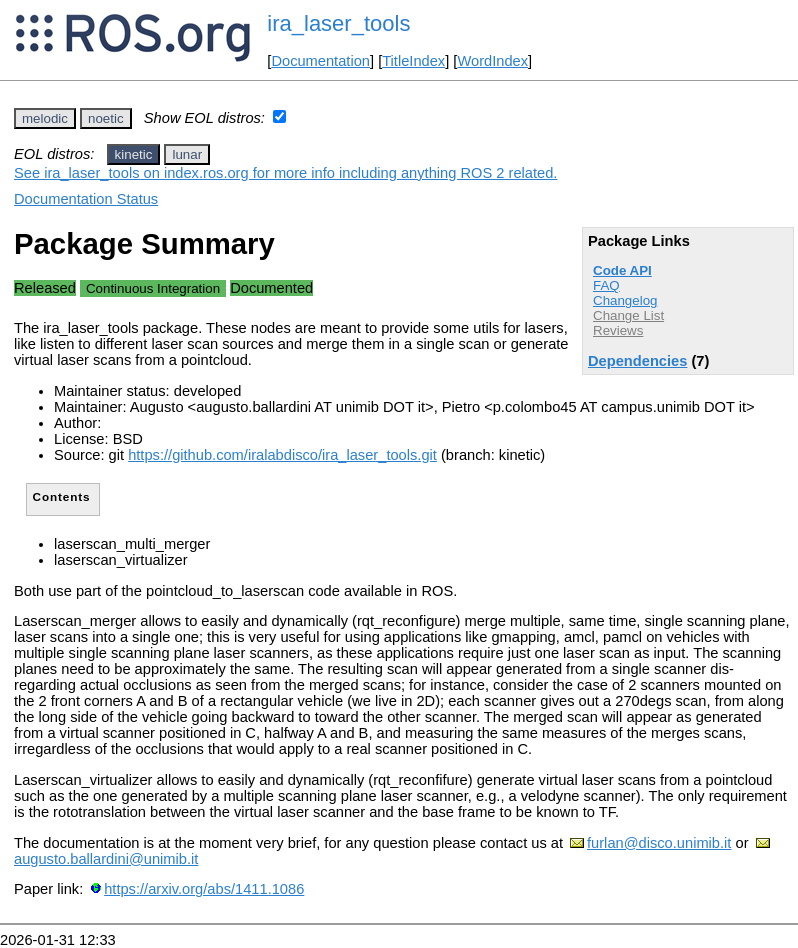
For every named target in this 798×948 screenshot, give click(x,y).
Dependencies (637, 361)
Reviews (618, 330)
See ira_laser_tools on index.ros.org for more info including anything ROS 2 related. (285, 173)
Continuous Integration (153, 288)
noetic (106, 118)
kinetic (134, 154)
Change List (628, 315)
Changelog (625, 300)
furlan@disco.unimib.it (659, 843)
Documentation (320, 61)
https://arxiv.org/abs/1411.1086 (204, 889)
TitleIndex (413, 61)
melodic (45, 118)
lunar (187, 154)
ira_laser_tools (338, 23)
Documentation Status (86, 199)
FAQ (606, 285)
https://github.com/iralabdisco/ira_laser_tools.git (282, 455)
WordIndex (492, 61)
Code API (622, 270)
